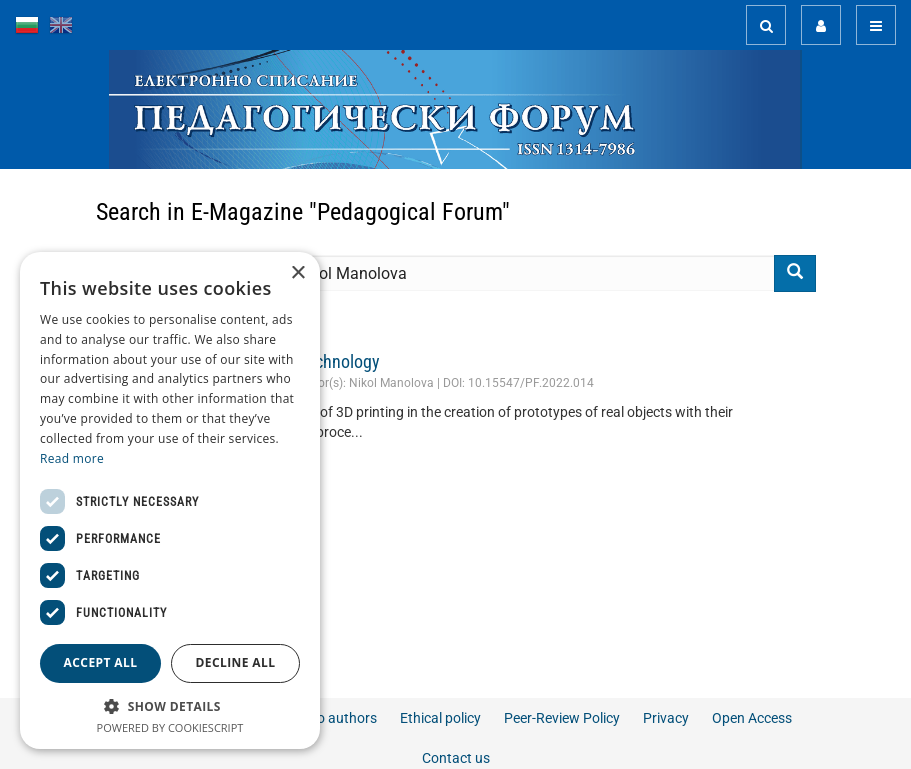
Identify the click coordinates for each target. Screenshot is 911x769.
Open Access (752, 718)
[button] (170, 705)
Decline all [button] (236, 662)
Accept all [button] (101, 662)
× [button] (297, 273)
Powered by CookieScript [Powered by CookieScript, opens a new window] (170, 727)
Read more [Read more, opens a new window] (72, 458)
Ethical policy (440, 718)
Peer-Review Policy (562, 718)
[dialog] (170, 500)
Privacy (666, 718)
